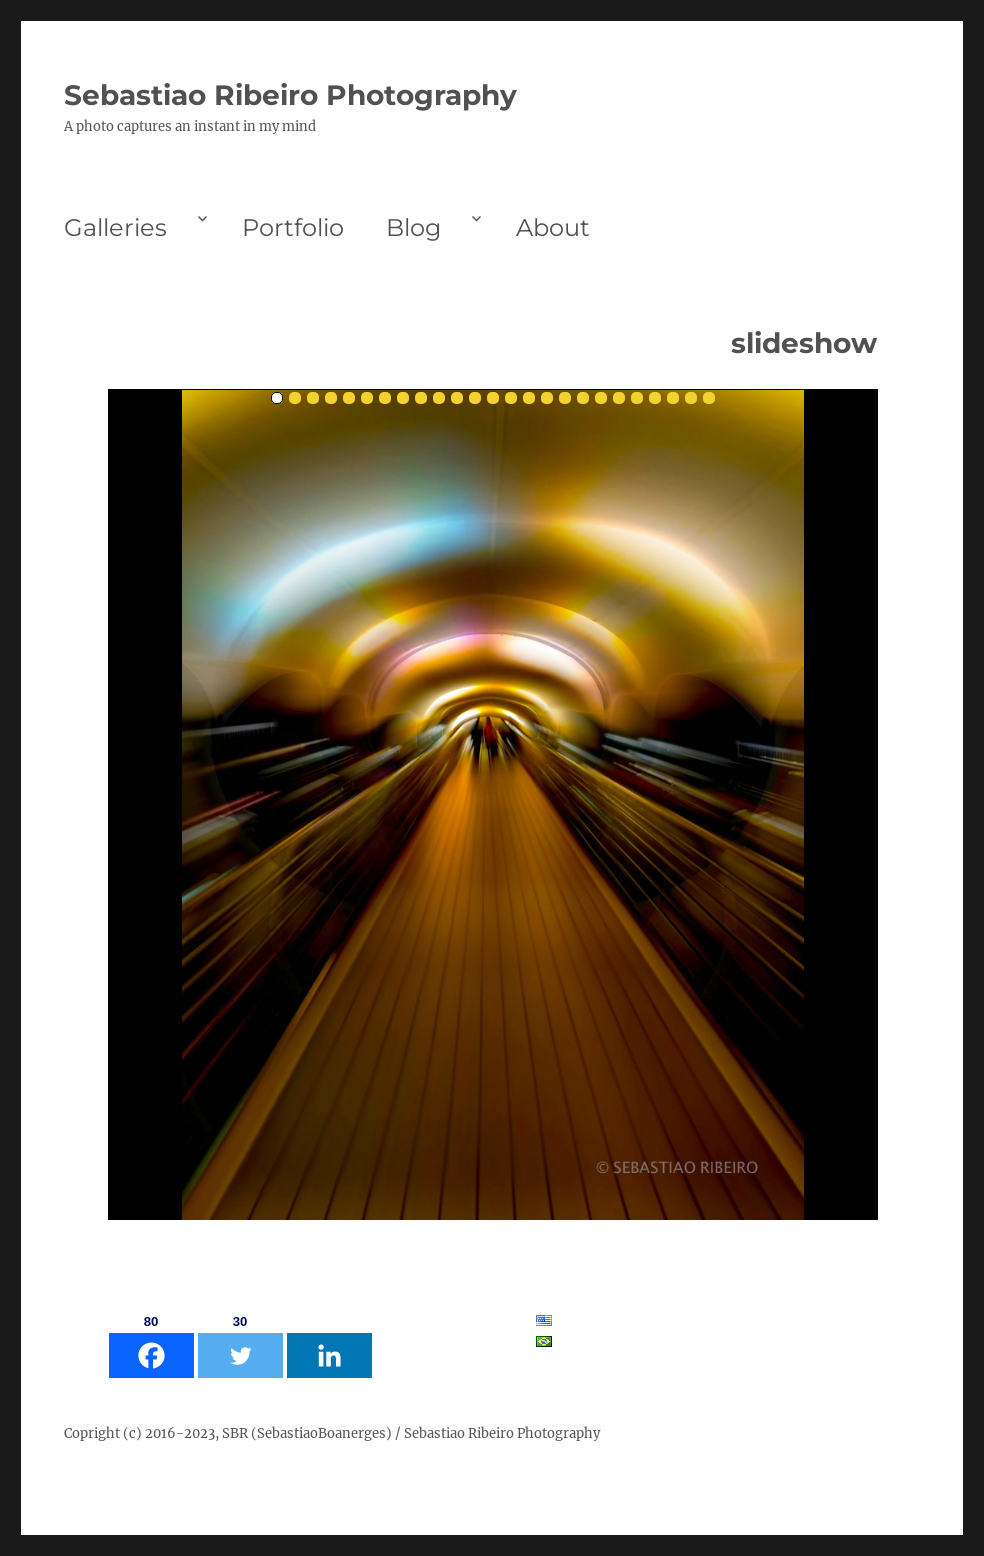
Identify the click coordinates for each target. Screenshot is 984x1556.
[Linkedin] (329, 1344)
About (553, 227)
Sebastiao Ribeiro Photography (290, 95)
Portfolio (293, 227)
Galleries (115, 227)
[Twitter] (240, 1344)
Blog (413, 227)
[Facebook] (151, 1344)
